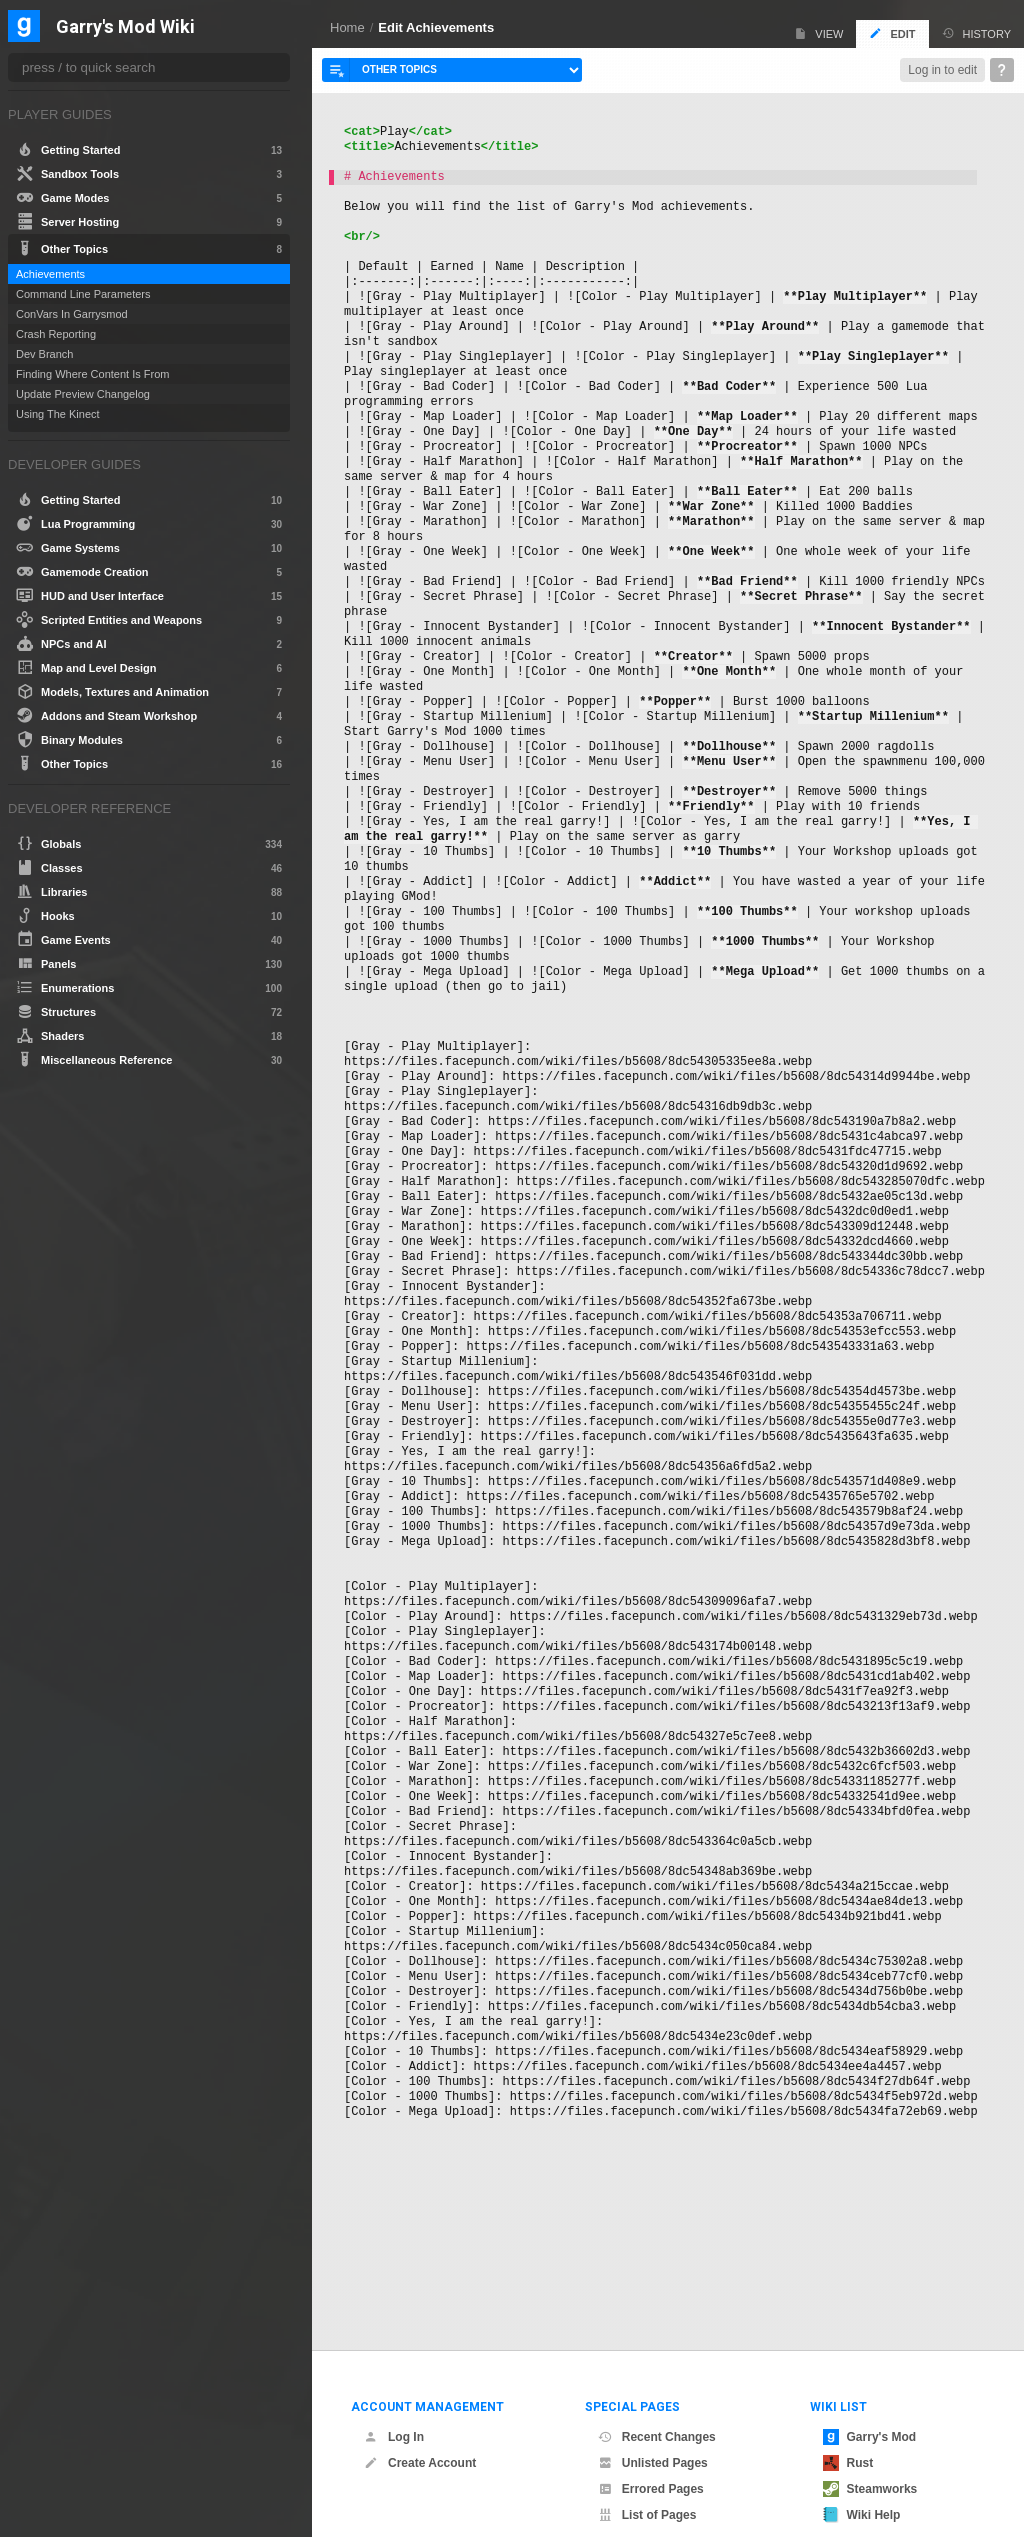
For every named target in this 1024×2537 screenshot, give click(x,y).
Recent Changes (657, 2407)
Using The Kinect (58, 414)
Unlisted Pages (653, 2433)
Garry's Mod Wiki (125, 27)
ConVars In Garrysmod (72, 314)
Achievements (50, 274)
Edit (892, 33)
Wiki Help (862, 2485)
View (818, 33)
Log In (394, 2407)
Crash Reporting (56, 334)
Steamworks (870, 2459)
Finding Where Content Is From (92, 374)
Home (347, 27)
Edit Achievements (436, 27)
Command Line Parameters (83, 294)
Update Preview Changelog (83, 394)
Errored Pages (651, 2459)
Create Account (420, 2433)
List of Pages (647, 2485)
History (977, 33)
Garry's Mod (870, 2407)
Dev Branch (44, 354)
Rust (848, 2433)
